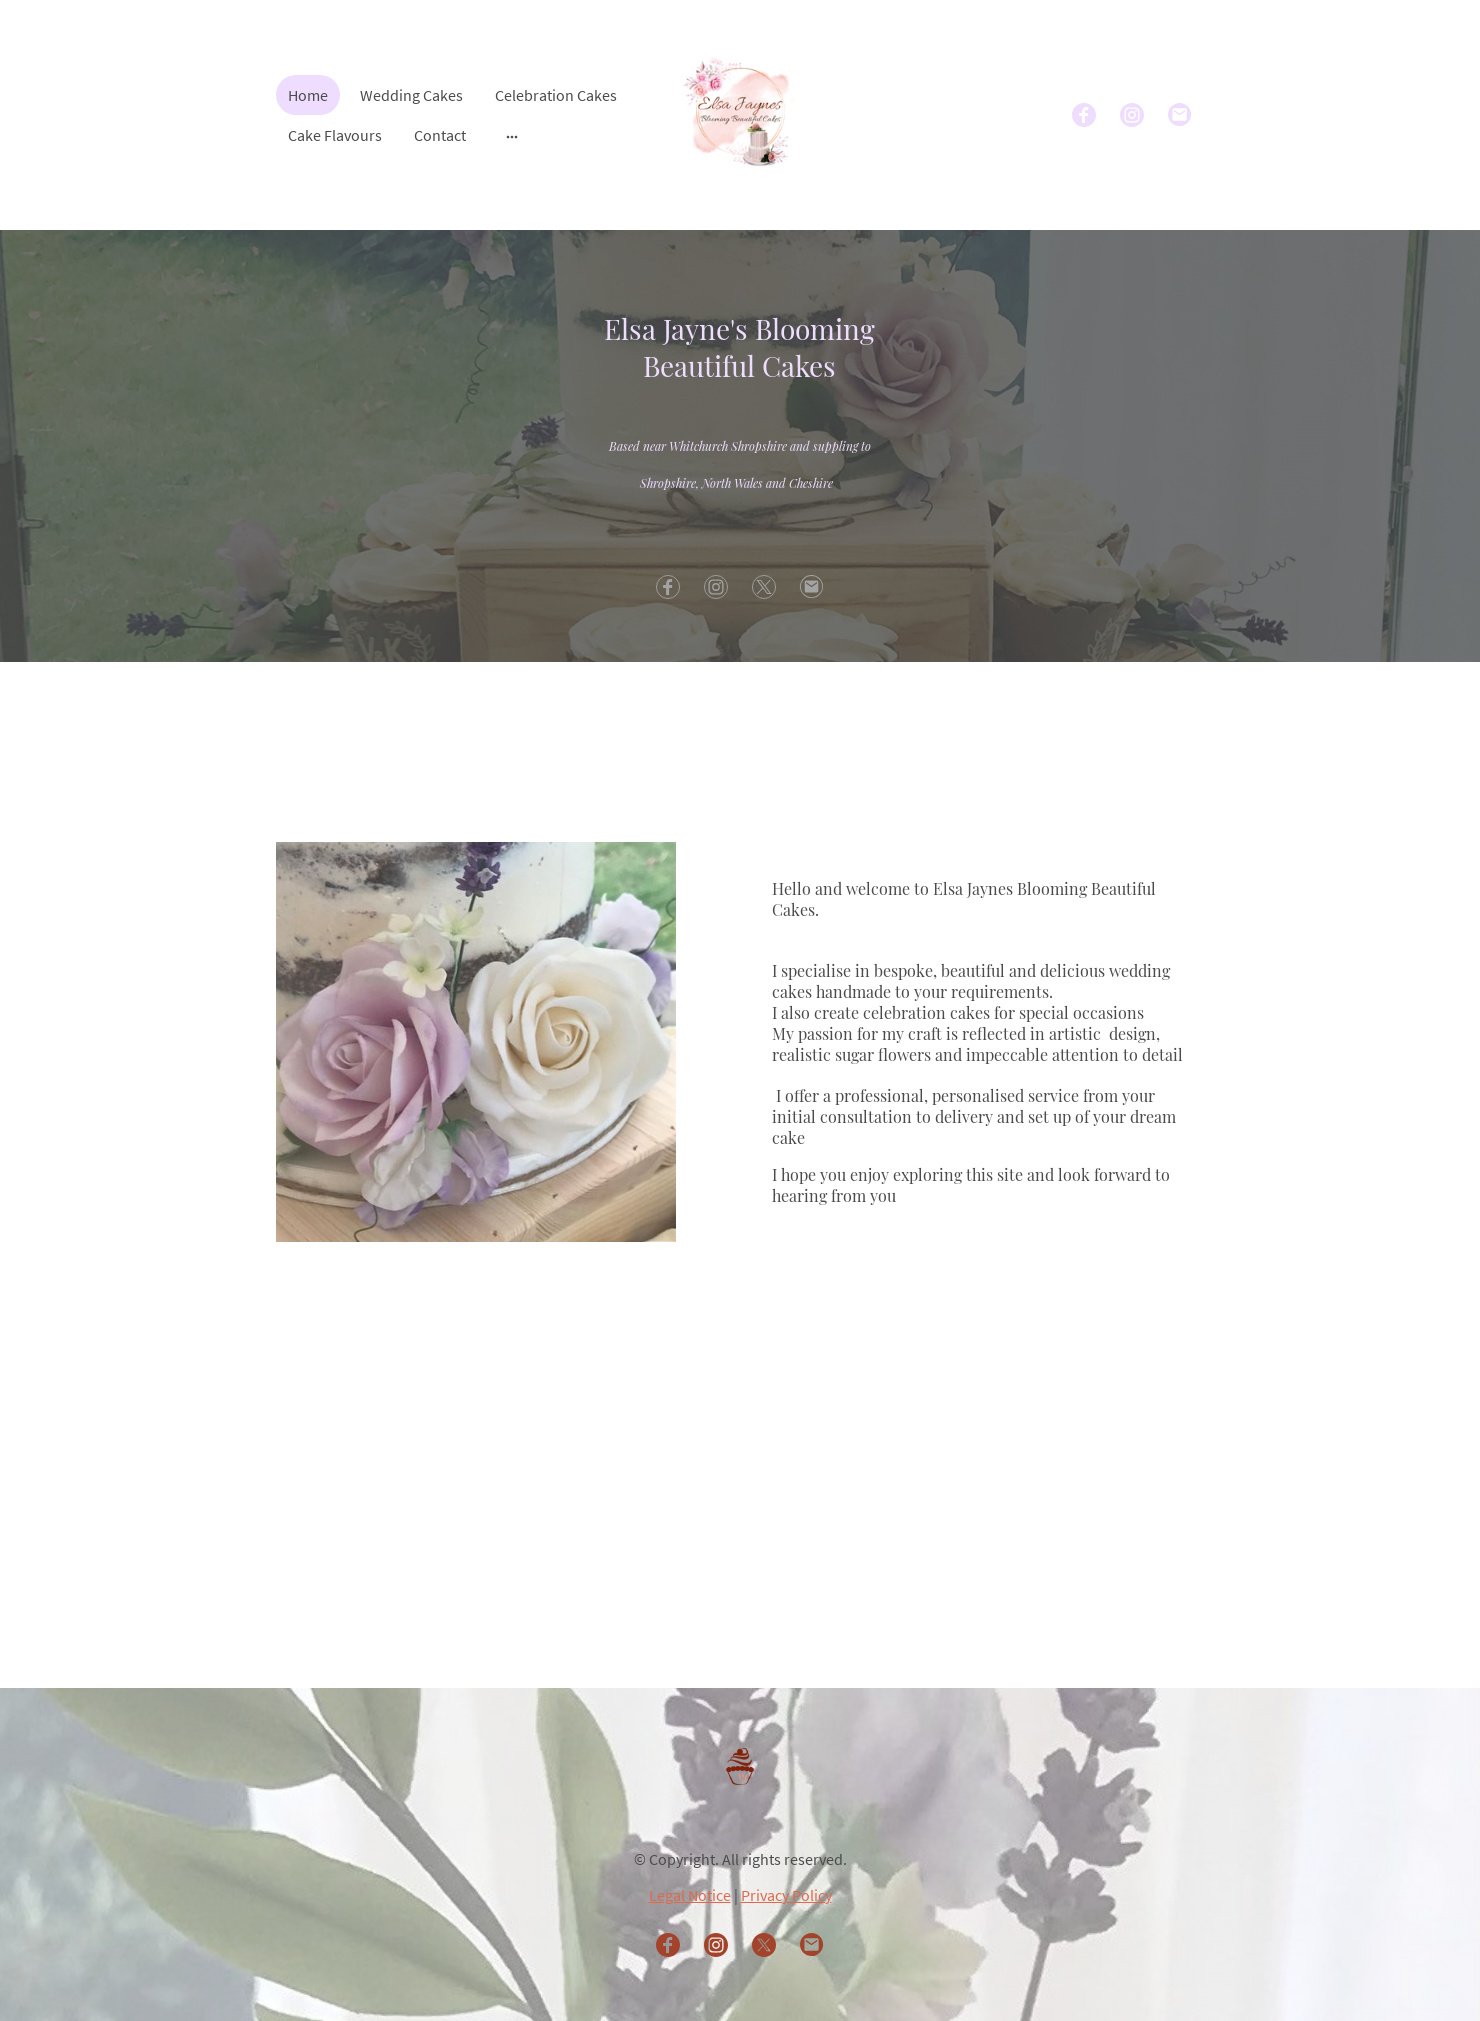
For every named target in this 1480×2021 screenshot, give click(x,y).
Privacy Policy (786, 1895)
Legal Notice (690, 1895)
